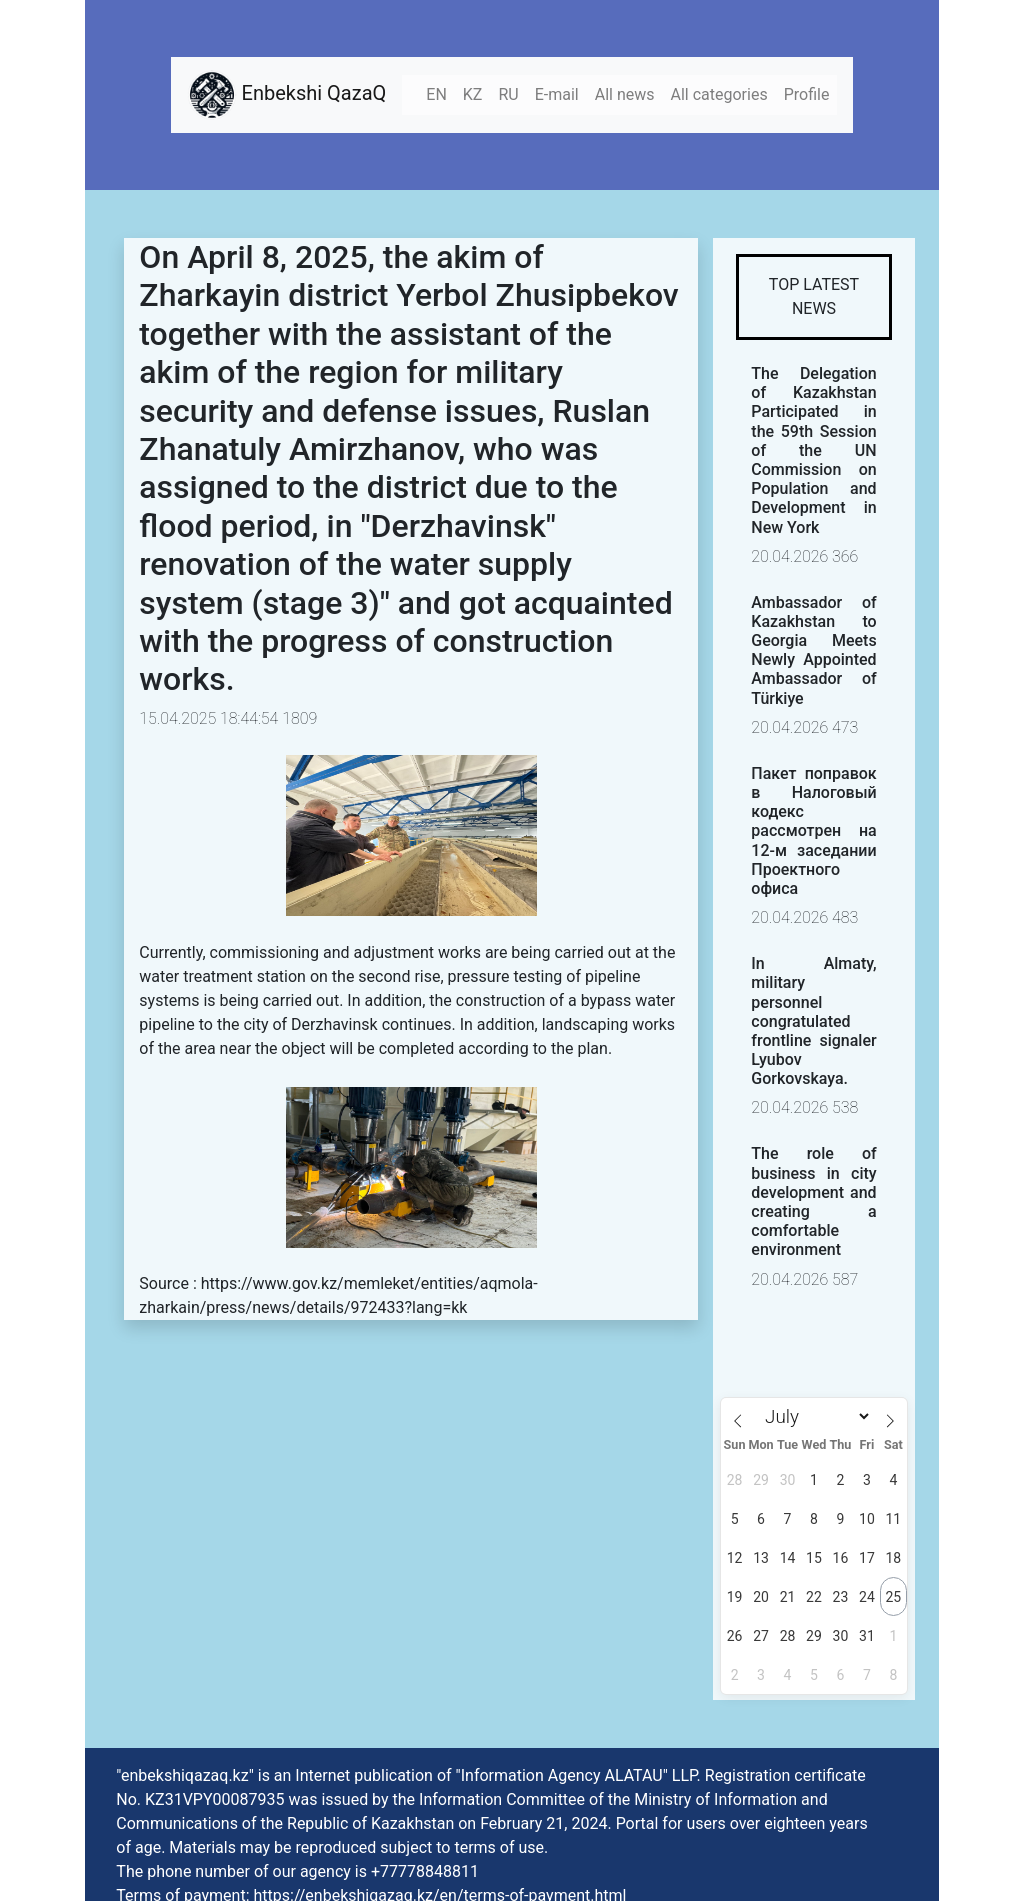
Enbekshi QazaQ (287, 95)
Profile (807, 94)
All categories (719, 94)
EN (436, 94)
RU (508, 94)
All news (625, 94)
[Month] (814, 1416)
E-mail (557, 94)
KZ (473, 94)
